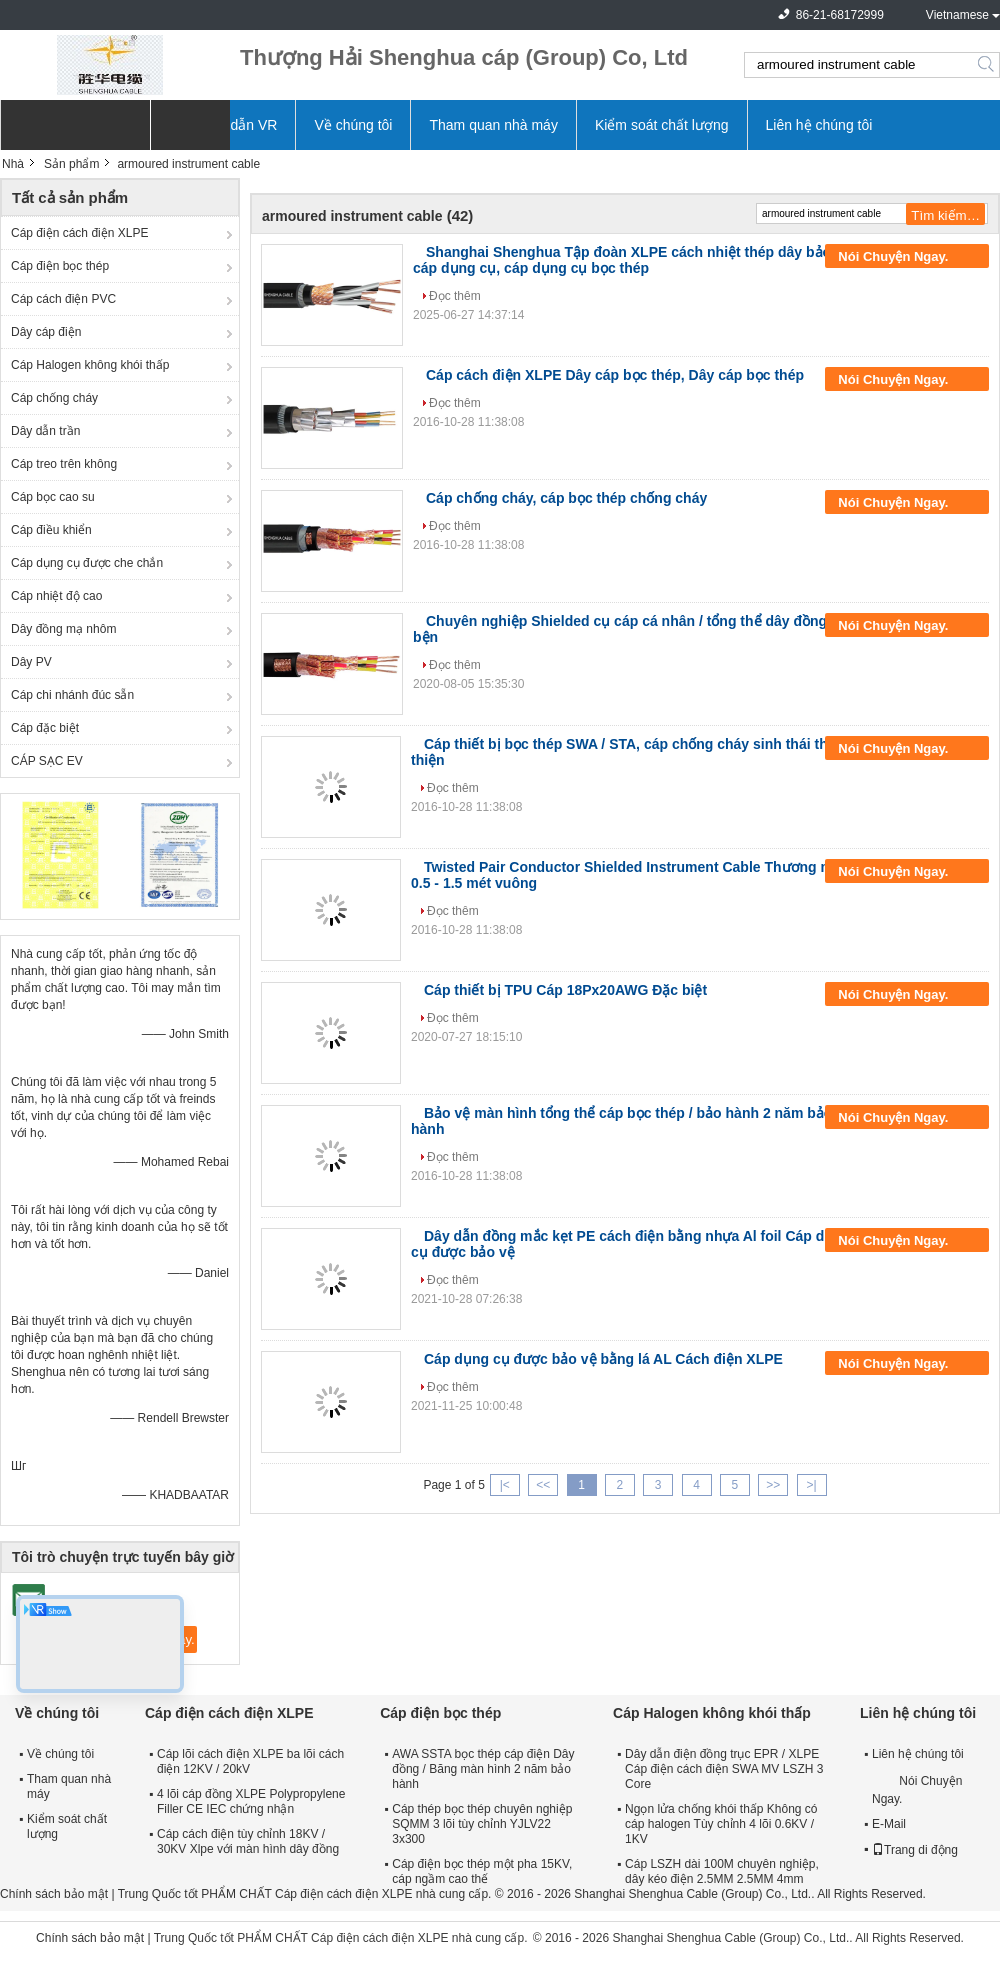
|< (505, 1485)
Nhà (13, 164)
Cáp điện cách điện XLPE (79, 233)
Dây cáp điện (46, 332)
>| (812, 1485)
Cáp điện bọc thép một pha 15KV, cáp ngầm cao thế (482, 1871)
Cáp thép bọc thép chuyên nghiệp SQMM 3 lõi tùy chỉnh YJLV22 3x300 (482, 1824)
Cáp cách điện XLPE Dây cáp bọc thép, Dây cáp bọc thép (615, 375)
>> (773, 1485)
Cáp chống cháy (54, 398)
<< (543, 1485)
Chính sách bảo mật (54, 1894)
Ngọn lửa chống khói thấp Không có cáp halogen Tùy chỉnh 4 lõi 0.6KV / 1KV (721, 1824)
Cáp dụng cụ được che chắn (87, 563)
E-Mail (889, 1824)
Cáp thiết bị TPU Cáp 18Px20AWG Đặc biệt (565, 990)
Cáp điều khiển (51, 530)
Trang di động (915, 1850)
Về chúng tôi (353, 125)
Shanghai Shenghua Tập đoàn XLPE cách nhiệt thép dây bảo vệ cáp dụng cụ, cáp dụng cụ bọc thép (632, 260)
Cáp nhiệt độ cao (56, 596)
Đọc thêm (455, 296)
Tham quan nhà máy (493, 125)
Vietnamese (957, 15)
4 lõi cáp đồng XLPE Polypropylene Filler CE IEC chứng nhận (251, 1801)
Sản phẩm (71, 164)
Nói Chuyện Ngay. (907, 257)
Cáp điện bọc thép (60, 266)
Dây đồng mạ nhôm (63, 629)
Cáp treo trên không (64, 464)
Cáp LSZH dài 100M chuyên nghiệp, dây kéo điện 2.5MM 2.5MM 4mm (722, 1871)
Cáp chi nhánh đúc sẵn (72, 695)
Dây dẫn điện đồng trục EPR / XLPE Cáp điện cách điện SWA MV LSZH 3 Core (724, 1769)
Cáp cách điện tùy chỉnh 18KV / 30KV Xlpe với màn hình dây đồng (248, 1841)
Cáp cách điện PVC (63, 299)
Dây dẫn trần (45, 431)
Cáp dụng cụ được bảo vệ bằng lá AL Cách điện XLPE (603, 1359)
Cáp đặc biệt (45, 728)
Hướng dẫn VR (230, 125)
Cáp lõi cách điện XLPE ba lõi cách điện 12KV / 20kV (250, 1761)
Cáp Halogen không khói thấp (90, 365)
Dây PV (31, 662)
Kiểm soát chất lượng (662, 125)
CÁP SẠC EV (47, 761)
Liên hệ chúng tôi (819, 125)
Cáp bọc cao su (53, 497)
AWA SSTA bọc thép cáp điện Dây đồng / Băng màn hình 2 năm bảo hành (483, 1769)
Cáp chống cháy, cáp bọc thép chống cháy (566, 498)
